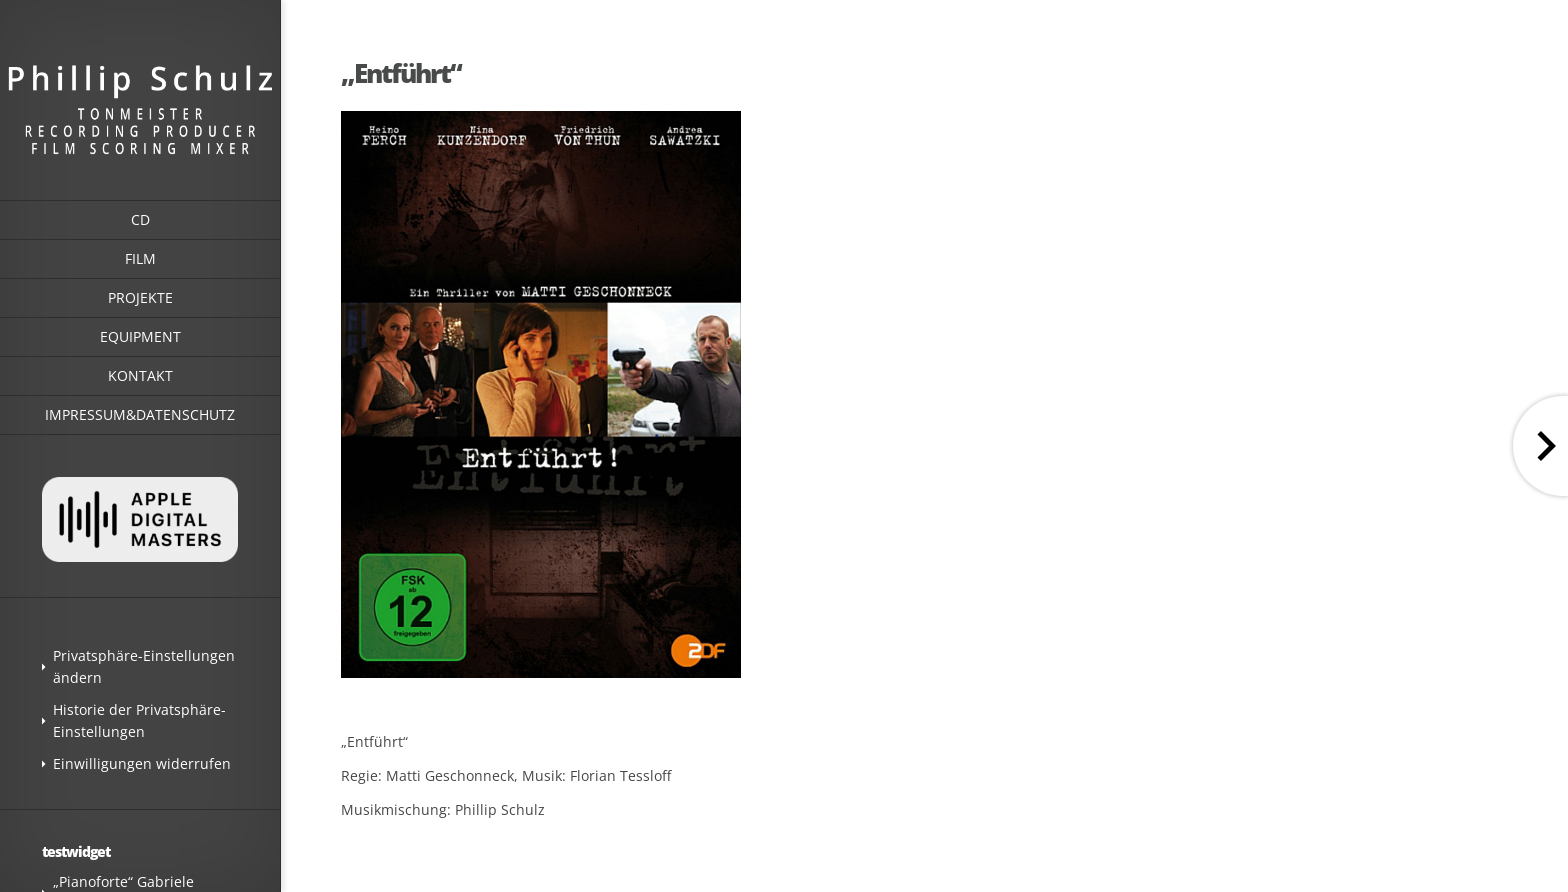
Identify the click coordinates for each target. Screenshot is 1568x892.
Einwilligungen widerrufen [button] (142, 763)
